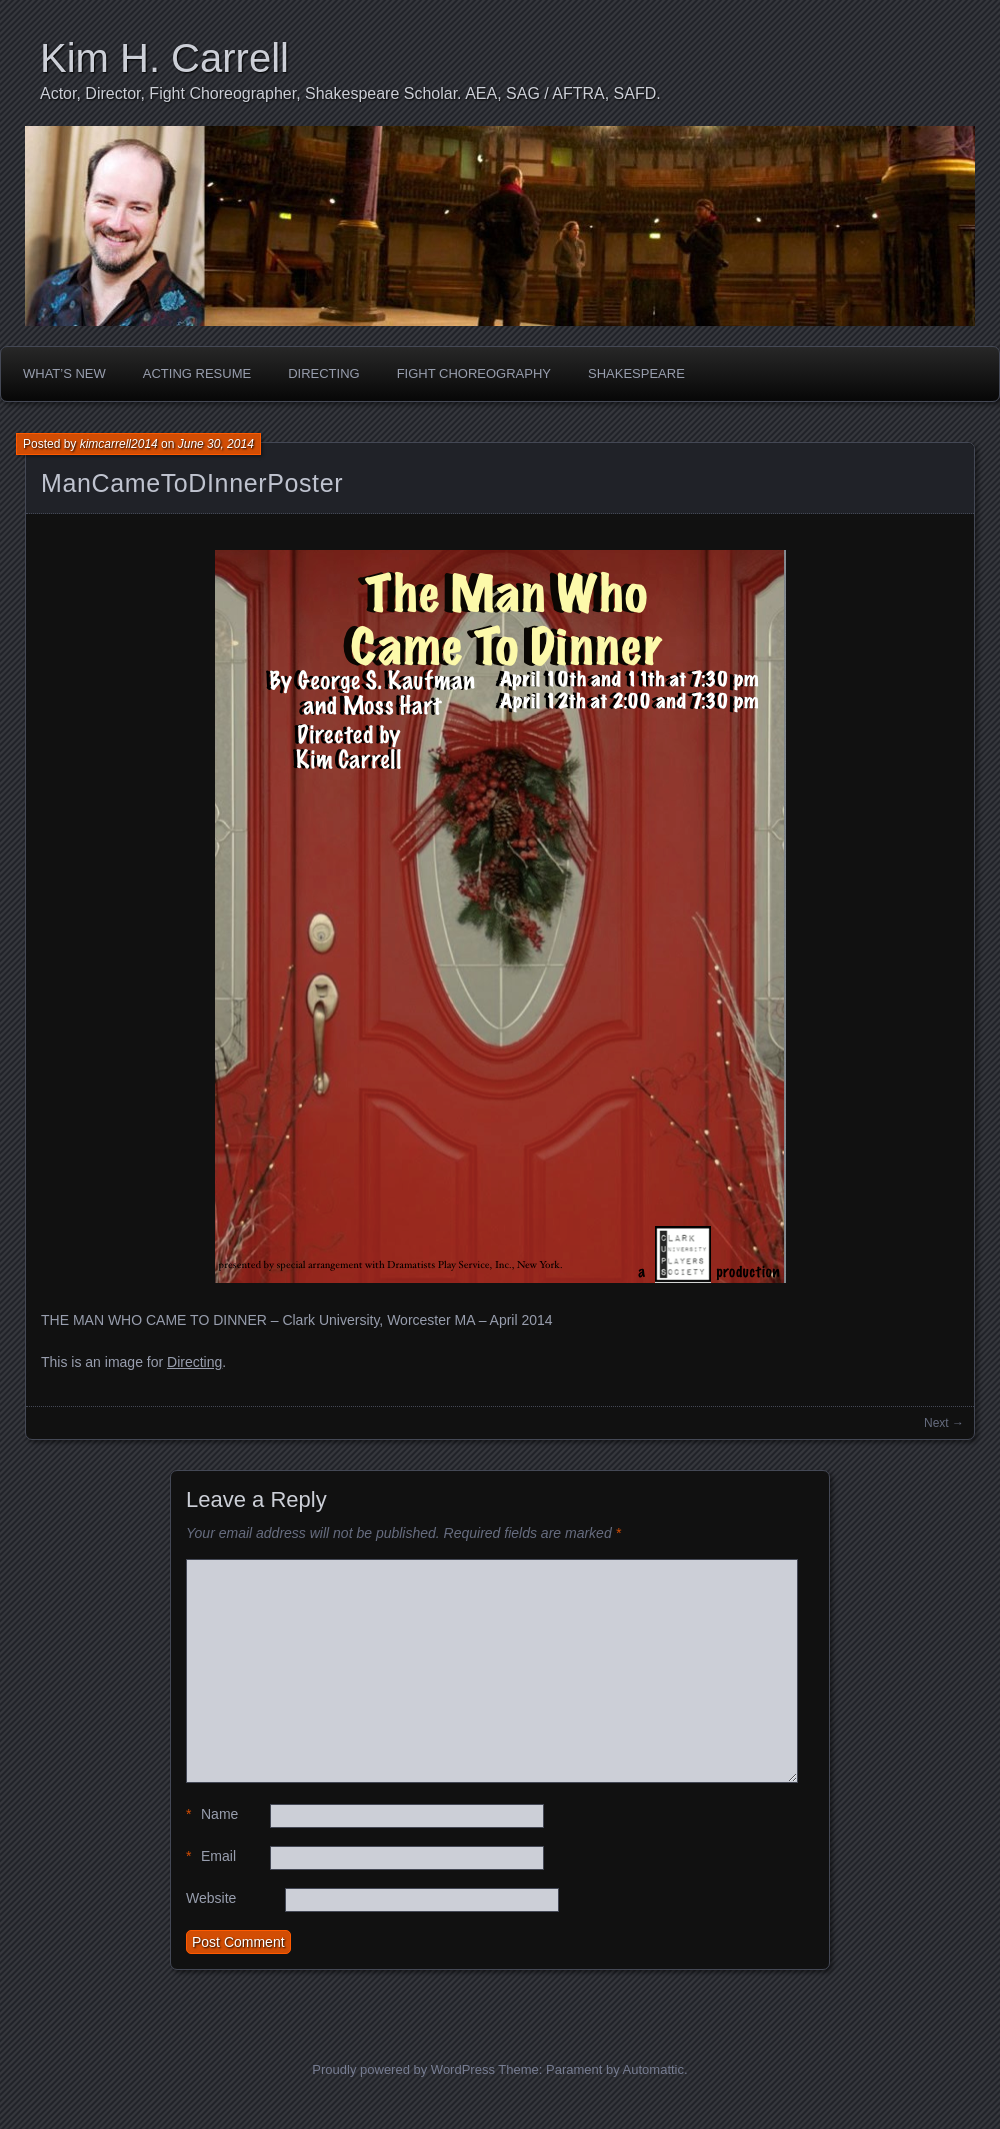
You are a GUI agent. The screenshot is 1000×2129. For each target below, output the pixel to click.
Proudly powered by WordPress (403, 2069)
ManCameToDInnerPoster (192, 483)
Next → (944, 1423)
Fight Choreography (474, 373)
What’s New (64, 373)
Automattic (653, 2069)
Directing (324, 373)
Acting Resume (197, 373)
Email (211, 1856)
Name (212, 1814)
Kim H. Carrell (164, 58)
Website (211, 1898)
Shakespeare (636, 373)
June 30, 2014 (216, 444)
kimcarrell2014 (119, 444)
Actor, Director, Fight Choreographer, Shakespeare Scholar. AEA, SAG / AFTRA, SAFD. (350, 93)
